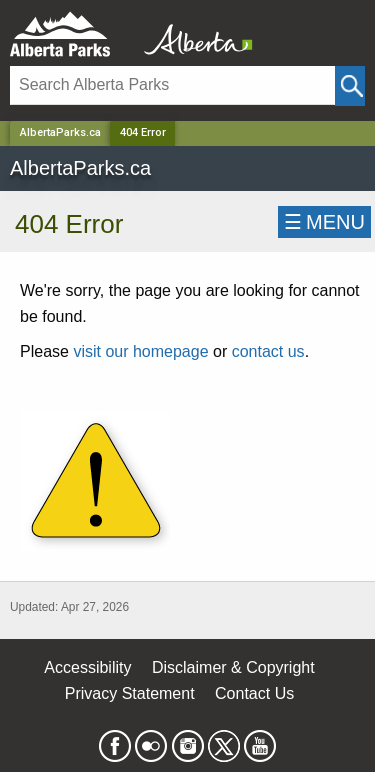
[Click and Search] (350, 86)
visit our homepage (140, 351)
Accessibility (87, 667)
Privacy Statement (130, 693)
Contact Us (254, 693)
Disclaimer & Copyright (233, 667)
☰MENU (324, 222)
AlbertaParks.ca (60, 132)
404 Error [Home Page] (143, 132)
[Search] (172, 85)
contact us (268, 351)
